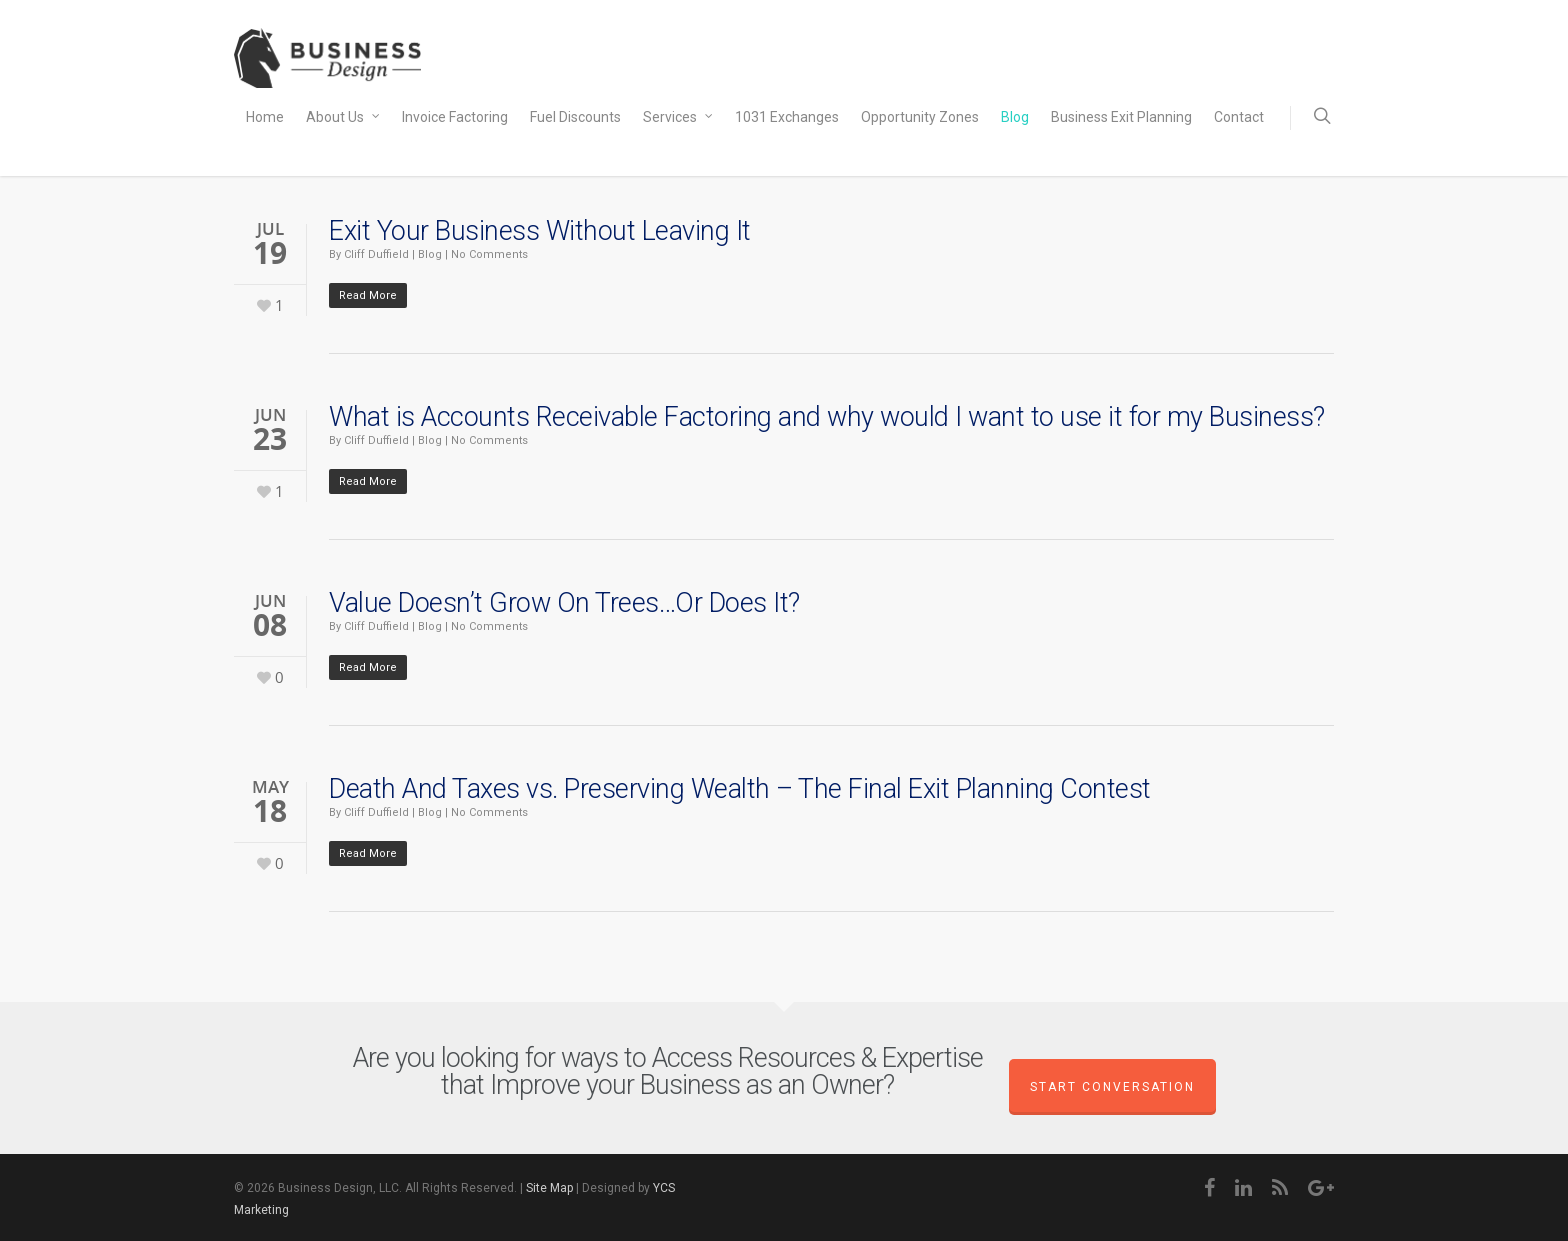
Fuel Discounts (575, 117)
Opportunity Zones (920, 117)
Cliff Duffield (376, 254)
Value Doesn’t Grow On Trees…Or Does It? (564, 603)
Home (265, 117)
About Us (344, 118)
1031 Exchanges (787, 117)
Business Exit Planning (1121, 117)
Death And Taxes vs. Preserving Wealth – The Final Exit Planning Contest (740, 789)
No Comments (489, 254)
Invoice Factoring (455, 117)
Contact (1239, 117)
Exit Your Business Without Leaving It (540, 231)
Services (679, 118)
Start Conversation (1112, 1087)
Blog (1015, 117)
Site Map (549, 1188)
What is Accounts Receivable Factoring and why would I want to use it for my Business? (827, 417)
